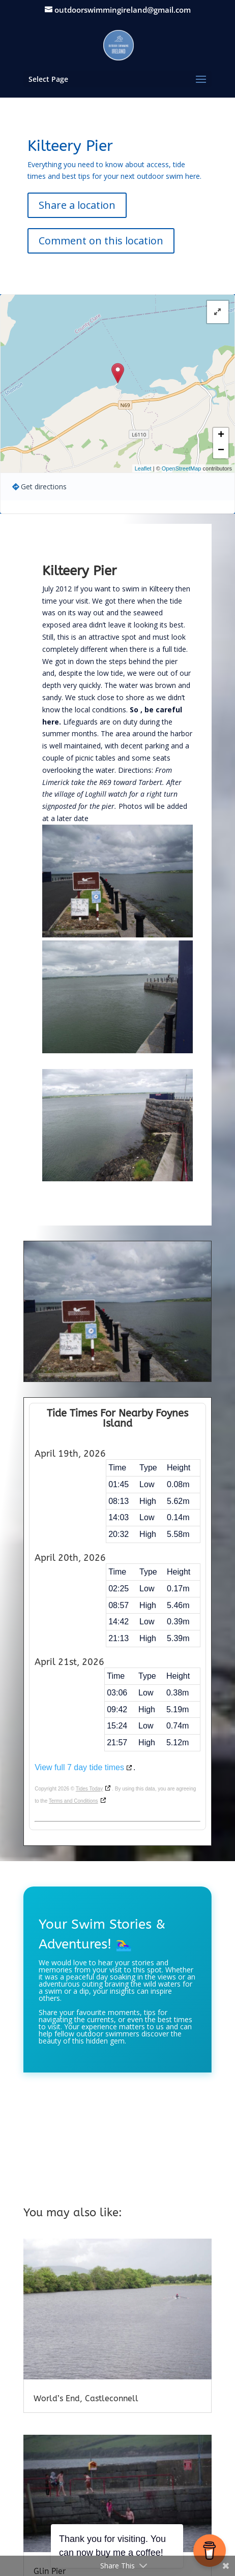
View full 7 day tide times (79, 1767)
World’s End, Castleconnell (86, 2398)
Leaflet (143, 468)
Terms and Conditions (73, 1801)
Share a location (77, 205)
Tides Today (89, 1789)
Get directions (44, 486)
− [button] (221, 450)
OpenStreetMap (181, 468)
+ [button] (221, 435)
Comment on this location (101, 240)
